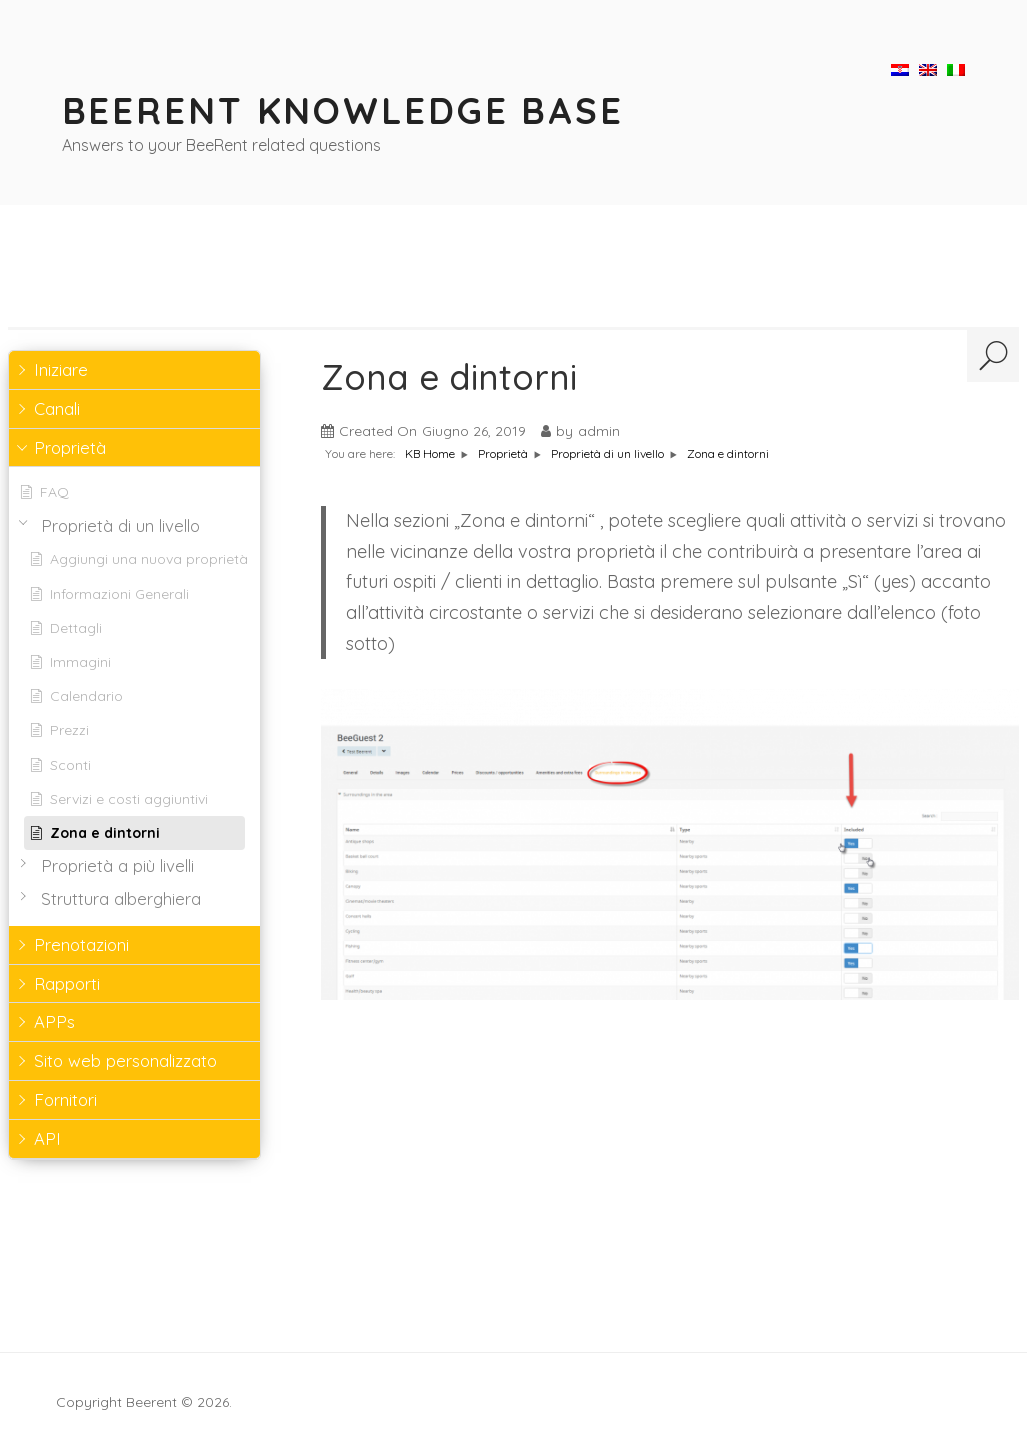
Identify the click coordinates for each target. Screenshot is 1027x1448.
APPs (54, 1021)
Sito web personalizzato (125, 1060)
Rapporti (67, 983)
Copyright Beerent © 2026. (144, 1402)
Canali (57, 408)
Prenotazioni (81, 944)
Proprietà (70, 447)
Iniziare (61, 369)
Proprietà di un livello (120, 526)
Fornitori (65, 1099)
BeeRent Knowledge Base (343, 110)
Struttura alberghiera (121, 899)
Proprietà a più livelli (117, 866)
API (47, 1138)
